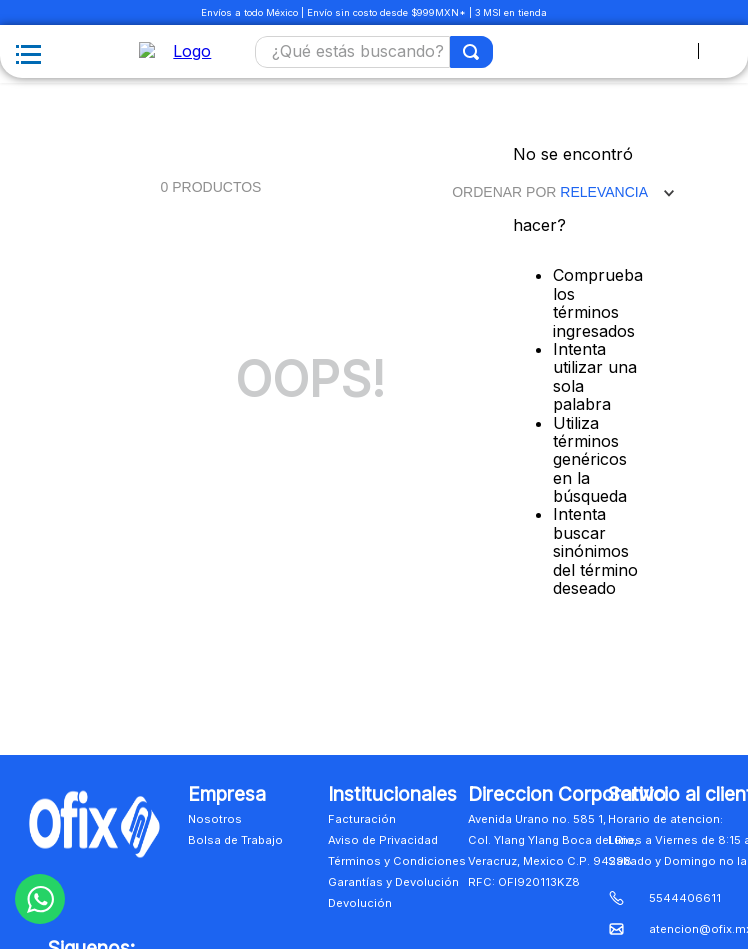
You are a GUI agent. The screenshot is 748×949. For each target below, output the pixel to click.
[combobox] (374, 52)
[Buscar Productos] (472, 52)
